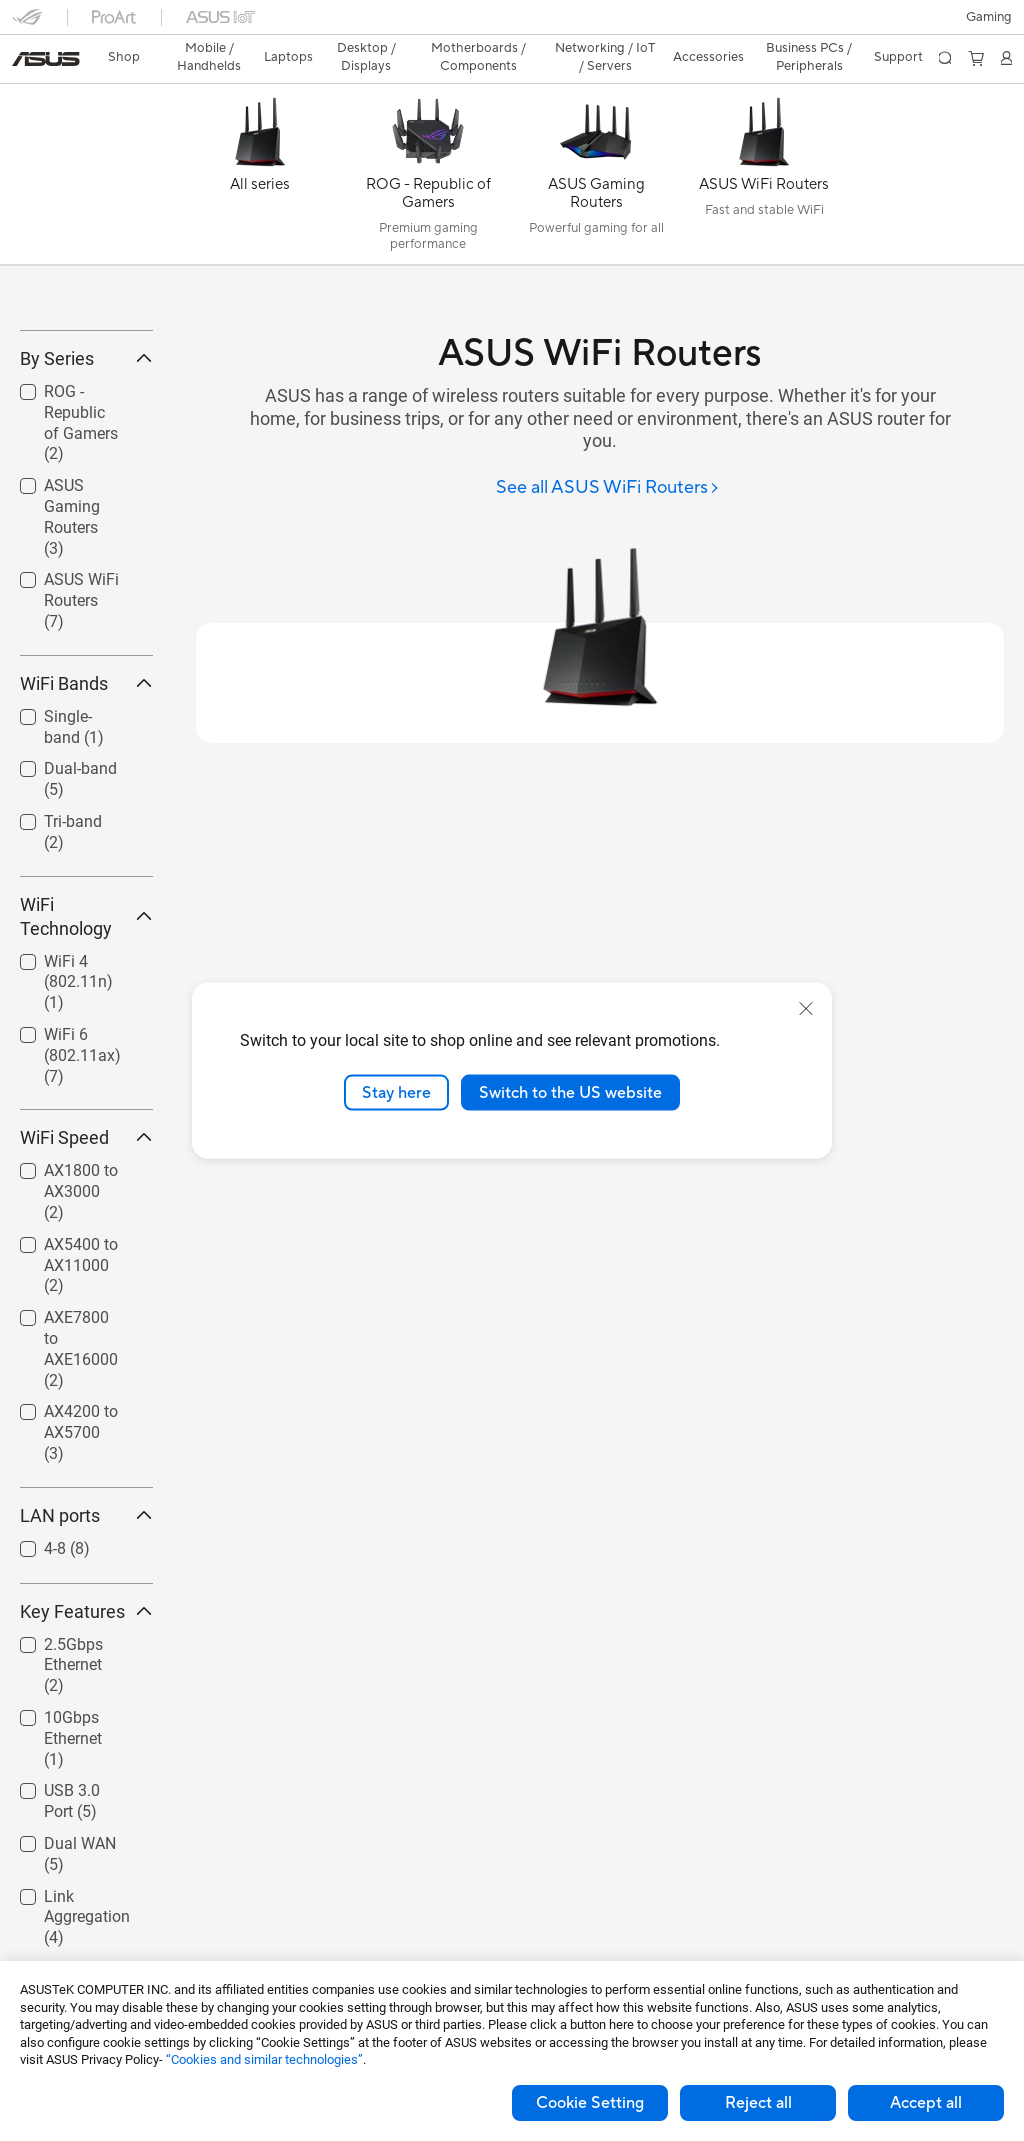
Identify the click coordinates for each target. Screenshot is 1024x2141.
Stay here (396, 1092)
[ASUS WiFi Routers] (764, 144)
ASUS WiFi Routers (81, 712)
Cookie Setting (590, 2103)
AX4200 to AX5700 (81, 1544)
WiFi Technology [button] (86, 1027)
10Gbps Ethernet (73, 1849)
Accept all (926, 2103)
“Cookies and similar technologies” (264, 2059)
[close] (806, 1008)
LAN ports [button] (86, 1626)
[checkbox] (78, 535)
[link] (512, 24)
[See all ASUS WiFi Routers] (608, 453)
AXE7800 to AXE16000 (81, 1459)
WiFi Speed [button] (86, 1249)
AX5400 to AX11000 (81, 1376)
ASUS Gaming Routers (72, 628)
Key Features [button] (86, 1722)
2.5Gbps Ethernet (73, 1776)
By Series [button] (86, 469)
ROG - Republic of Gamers (81, 533)
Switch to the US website (570, 1092)
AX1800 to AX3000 (81, 1303)
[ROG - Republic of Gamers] (428, 144)
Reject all (758, 2103)
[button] (27, 24)
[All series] (260, 144)
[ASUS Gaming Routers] (596, 144)
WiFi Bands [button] (86, 794)
